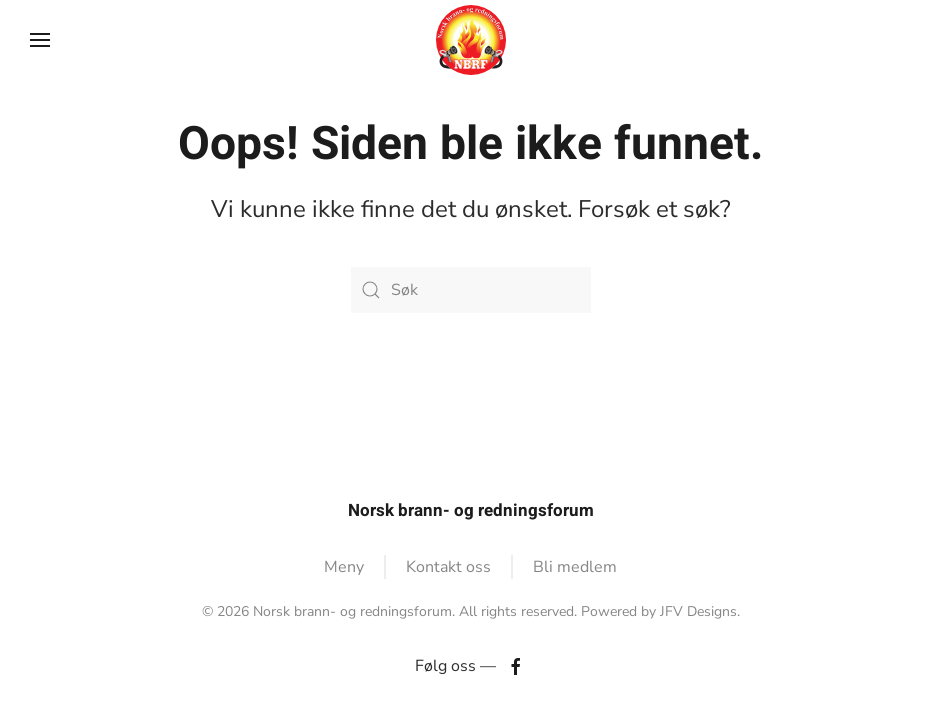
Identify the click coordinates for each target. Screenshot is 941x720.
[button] (40, 40)
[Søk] (471, 290)
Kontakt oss (448, 567)
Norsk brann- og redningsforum (471, 510)
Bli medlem (575, 567)
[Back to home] (471, 40)
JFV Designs (698, 611)
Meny (344, 567)
